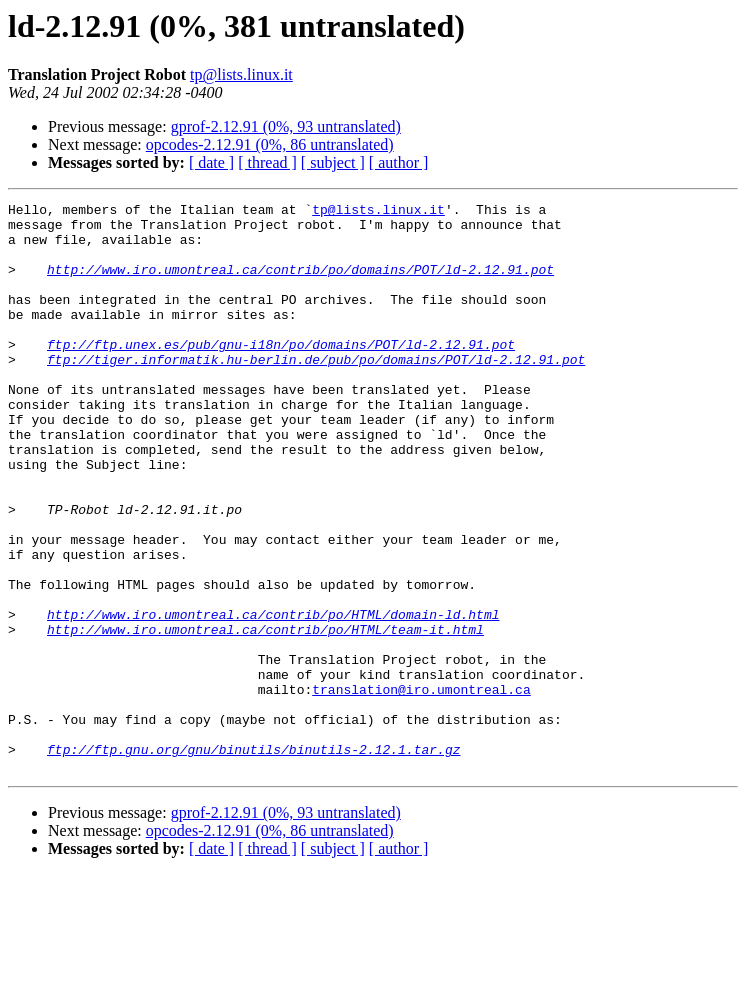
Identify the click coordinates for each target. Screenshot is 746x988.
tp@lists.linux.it (241, 74)
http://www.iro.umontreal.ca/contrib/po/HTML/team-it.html (265, 716)
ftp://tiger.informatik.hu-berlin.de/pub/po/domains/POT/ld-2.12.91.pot (316, 392)
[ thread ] (267, 162)
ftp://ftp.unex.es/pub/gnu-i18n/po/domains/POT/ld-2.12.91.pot (281, 374)
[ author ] (399, 162)
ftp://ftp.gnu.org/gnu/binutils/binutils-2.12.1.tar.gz (253, 860)
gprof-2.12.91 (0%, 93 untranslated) (286, 126)
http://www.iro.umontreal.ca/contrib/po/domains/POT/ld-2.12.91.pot (300, 284)
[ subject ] (333, 162)
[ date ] (211, 162)
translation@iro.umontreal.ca (421, 788)
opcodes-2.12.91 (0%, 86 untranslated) (270, 144)
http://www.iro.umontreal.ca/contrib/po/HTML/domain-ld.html (273, 698)
